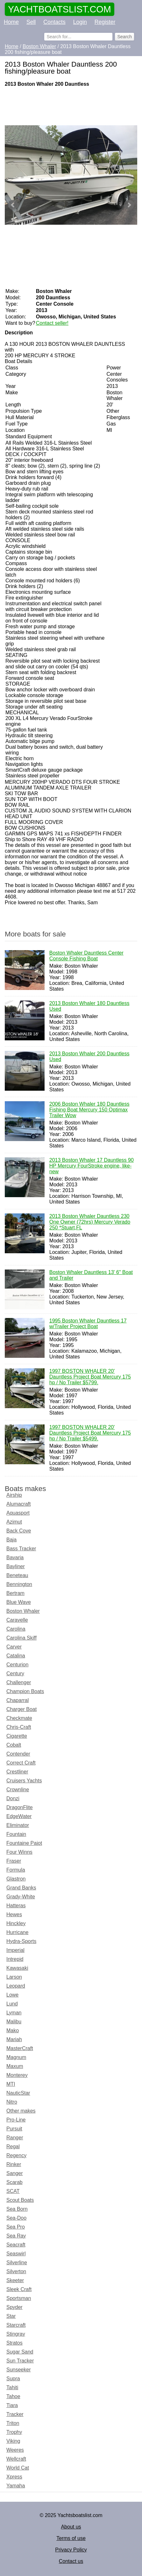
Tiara (12, 2405)
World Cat (17, 2467)
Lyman (13, 2012)
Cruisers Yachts (24, 1780)
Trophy (14, 2432)
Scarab (14, 2182)
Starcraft (15, 2325)
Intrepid (14, 1959)
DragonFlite (19, 1807)
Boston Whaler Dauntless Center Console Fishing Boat (86, 956)
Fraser (13, 1861)
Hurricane (17, 1932)
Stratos (14, 2343)
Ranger (14, 2137)
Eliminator (17, 1825)
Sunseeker (18, 2369)
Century (15, 1673)
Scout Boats (20, 2200)
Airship (14, 1495)
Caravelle (17, 1620)
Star (11, 2316)
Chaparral (17, 1700)
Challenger (18, 1682)
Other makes (21, 2111)
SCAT (12, 2191)
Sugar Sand (19, 2351)
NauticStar (18, 2093)
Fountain (16, 1834)
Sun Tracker (20, 2360)
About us (71, 2526)
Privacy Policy (71, 2549)
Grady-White (20, 1896)
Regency (16, 2155)
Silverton (16, 2271)
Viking (13, 2441)
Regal (13, 2146)
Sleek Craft (19, 2289)
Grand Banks (21, 1887)
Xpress (14, 2476)
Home (11, 22)
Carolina (15, 1629)
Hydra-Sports (21, 1941)
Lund (12, 2003)
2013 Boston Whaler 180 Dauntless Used (89, 1007)
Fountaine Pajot (24, 1843)
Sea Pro (15, 2227)
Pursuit (14, 2128)
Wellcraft (16, 2459)
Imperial (15, 1950)
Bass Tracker (21, 1548)
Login (80, 22)
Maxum (14, 2066)
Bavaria (15, 1557)
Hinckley (15, 1923)
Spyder (14, 2307)
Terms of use (71, 2538)
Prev (13, 205)
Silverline (16, 2262)
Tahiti (12, 2387)
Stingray (15, 2334)
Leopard (15, 1986)
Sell (31, 22)
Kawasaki (17, 1968)
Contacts (54, 22)
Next (129, 205)
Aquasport (18, 1513)
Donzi (12, 1798)
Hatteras (15, 1905)
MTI (10, 2084)
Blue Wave (18, 1602)
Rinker (13, 2164)
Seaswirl (15, 2253)
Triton (12, 2423)
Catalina (15, 1655)
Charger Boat (21, 1709)
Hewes (14, 1914)
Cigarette (16, 1736)
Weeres (15, 2450)
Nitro (11, 2102)
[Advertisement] (71, 106)
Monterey (17, 2075)
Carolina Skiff (21, 1638)
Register (105, 22)
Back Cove (18, 1530)
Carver (14, 1646)
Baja (11, 1539)
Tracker (15, 2414)
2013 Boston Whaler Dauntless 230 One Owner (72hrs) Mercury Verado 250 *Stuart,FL (89, 1222)
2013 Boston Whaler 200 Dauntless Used (89, 1057)
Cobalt (13, 1745)
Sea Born (17, 2209)
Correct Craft (21, 1762)
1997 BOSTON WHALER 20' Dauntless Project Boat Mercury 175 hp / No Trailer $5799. (90, 1377)
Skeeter (15, 2280)
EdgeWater (19, 1816)
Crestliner (17, 1771)
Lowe (12, 1994)
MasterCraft (19, 2048)
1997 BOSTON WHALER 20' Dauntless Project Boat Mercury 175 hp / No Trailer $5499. (90, 1433)
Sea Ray (16, 2235)
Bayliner (15, 1566)
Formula (15, 1870)
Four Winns (19, 1852)
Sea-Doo (16, 2218)
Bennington (19, 1584)
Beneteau (17, 1575)
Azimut (14, 1521)
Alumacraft (18, 1504)
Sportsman (18, 2298)
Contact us (71, 2561)
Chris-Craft (18, 1727)
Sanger (14, 2173)
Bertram (15, 1593)
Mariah (14, 2039)
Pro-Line (15, 2119)
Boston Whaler (23, 1611)
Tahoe (13, 2396)
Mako (12, 2030)
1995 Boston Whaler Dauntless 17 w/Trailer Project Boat (88, 1324)
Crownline (17, 1789)
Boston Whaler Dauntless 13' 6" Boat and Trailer (91, 1276)
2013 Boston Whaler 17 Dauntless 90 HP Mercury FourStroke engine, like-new (91, 1166)
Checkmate (19, 1718)
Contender (18, 1754)
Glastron (15, 1878)
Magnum (16, 2057)
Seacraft (15, 2244)
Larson (14, 1977)
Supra (13, 2378)
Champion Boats (25, 1691)
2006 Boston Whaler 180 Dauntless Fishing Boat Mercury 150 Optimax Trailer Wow (89, 1110)
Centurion (17, 1664)
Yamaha (15, 2485)
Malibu (13, 2021)
